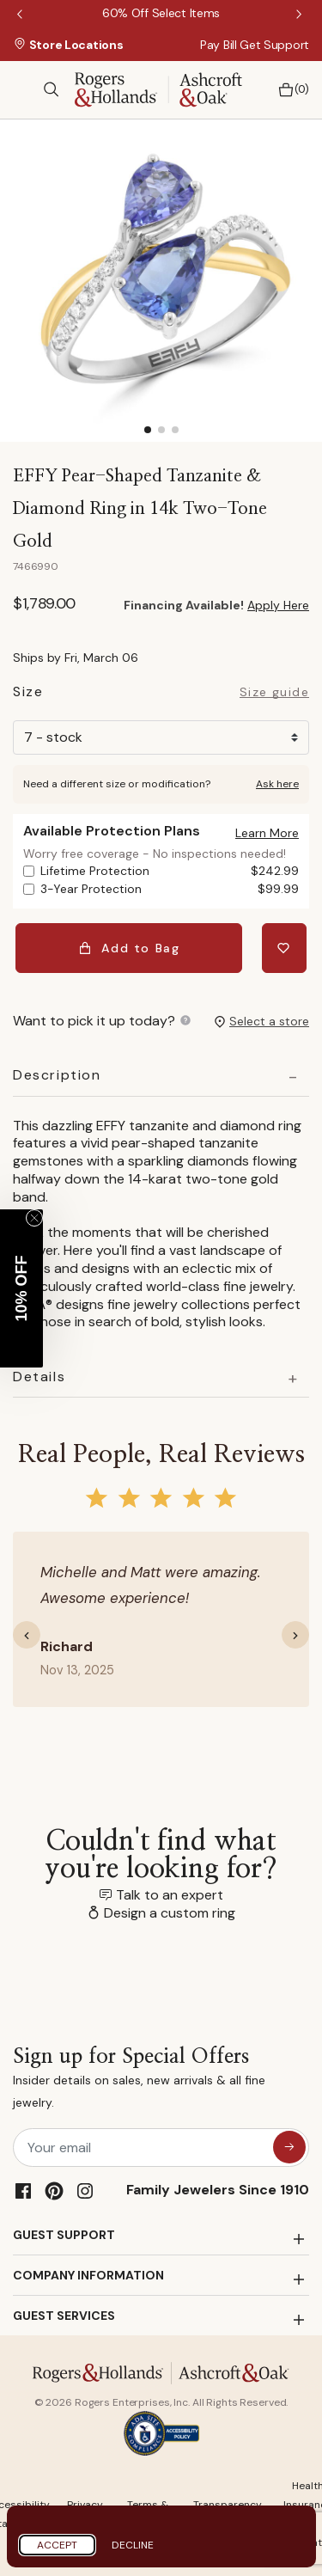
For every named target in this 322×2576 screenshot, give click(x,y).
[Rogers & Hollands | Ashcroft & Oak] (158, 88)
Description (57, 1075)
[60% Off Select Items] (161, 13)
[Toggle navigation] (21, 89)
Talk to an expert (169, 1895)
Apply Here (278, 605)
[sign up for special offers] (289, 2147)
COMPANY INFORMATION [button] (88, 2275)
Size (28, 694)
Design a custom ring (169, 1913)
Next (300, 15)
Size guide (274, 693)
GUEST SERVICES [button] (64, 2316)
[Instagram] (85, 2191)
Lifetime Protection (169, 871)
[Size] (161, 737)
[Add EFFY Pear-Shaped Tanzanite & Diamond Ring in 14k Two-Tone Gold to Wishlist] (284, 948)
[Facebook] (23, 2191)
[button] (267, 833)
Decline (133, 2545)
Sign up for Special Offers (161, 2080)
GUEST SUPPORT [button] (64, 2235)
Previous (21, 15)
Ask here (277, 784)
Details (39, 1377)
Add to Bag (129, 948)
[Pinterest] (54, 2191)
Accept (57, 2545)
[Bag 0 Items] (289, 90)
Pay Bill (218, 44)
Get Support (274, 44)
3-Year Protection (169, 889)
